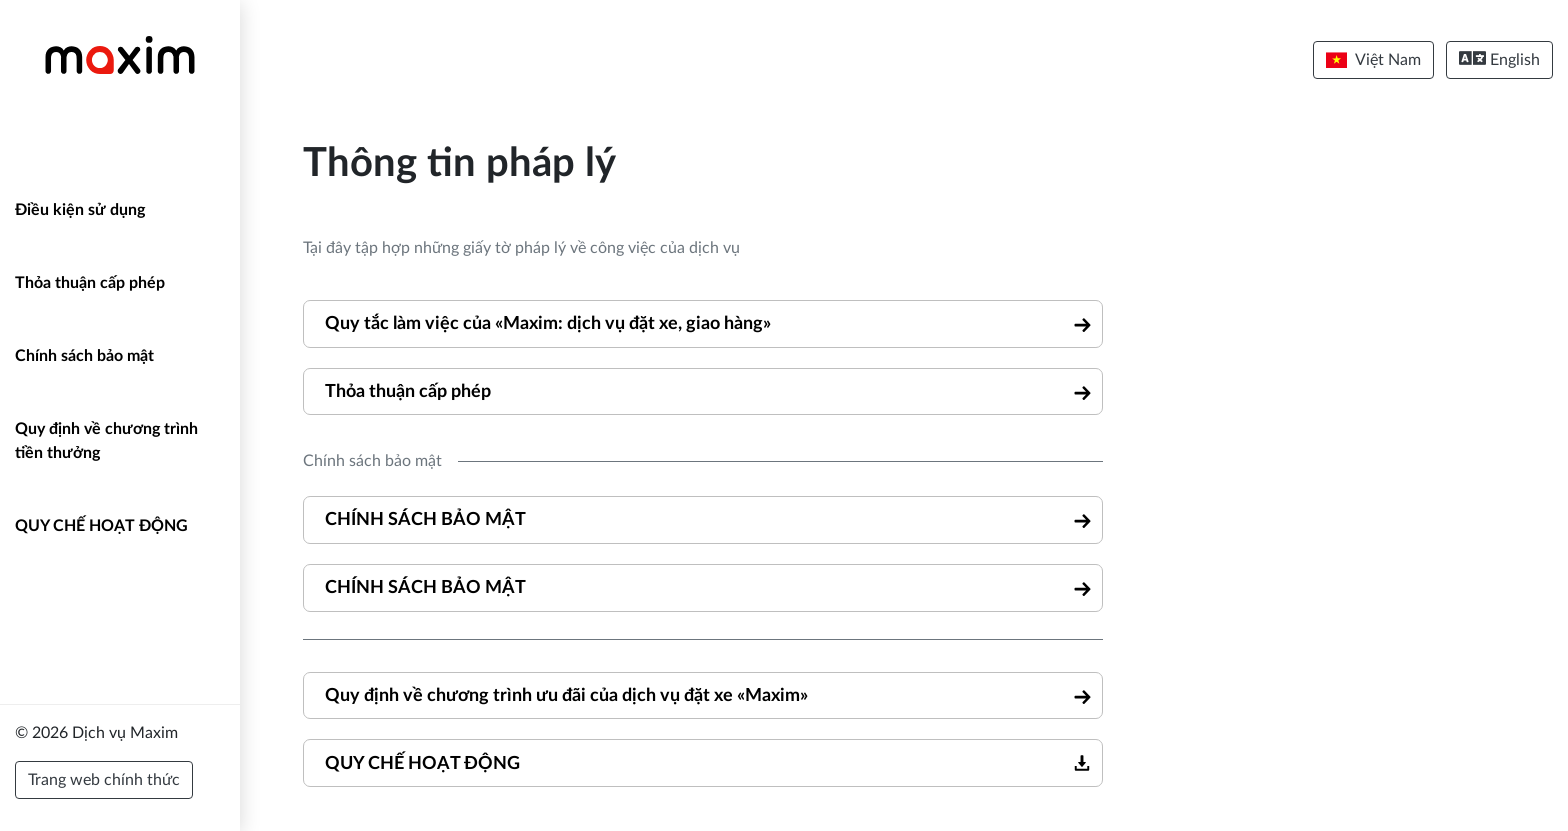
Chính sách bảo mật (84, 356)
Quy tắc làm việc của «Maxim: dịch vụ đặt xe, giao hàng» (548, 323)
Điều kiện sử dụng (80, 210)
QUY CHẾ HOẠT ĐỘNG (101, 526)
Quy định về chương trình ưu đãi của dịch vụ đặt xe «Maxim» (566, 695)
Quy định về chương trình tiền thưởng (106, 441)
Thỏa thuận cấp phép (90, 283)
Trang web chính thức (104, 780)
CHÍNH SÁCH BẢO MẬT (425, 519)
